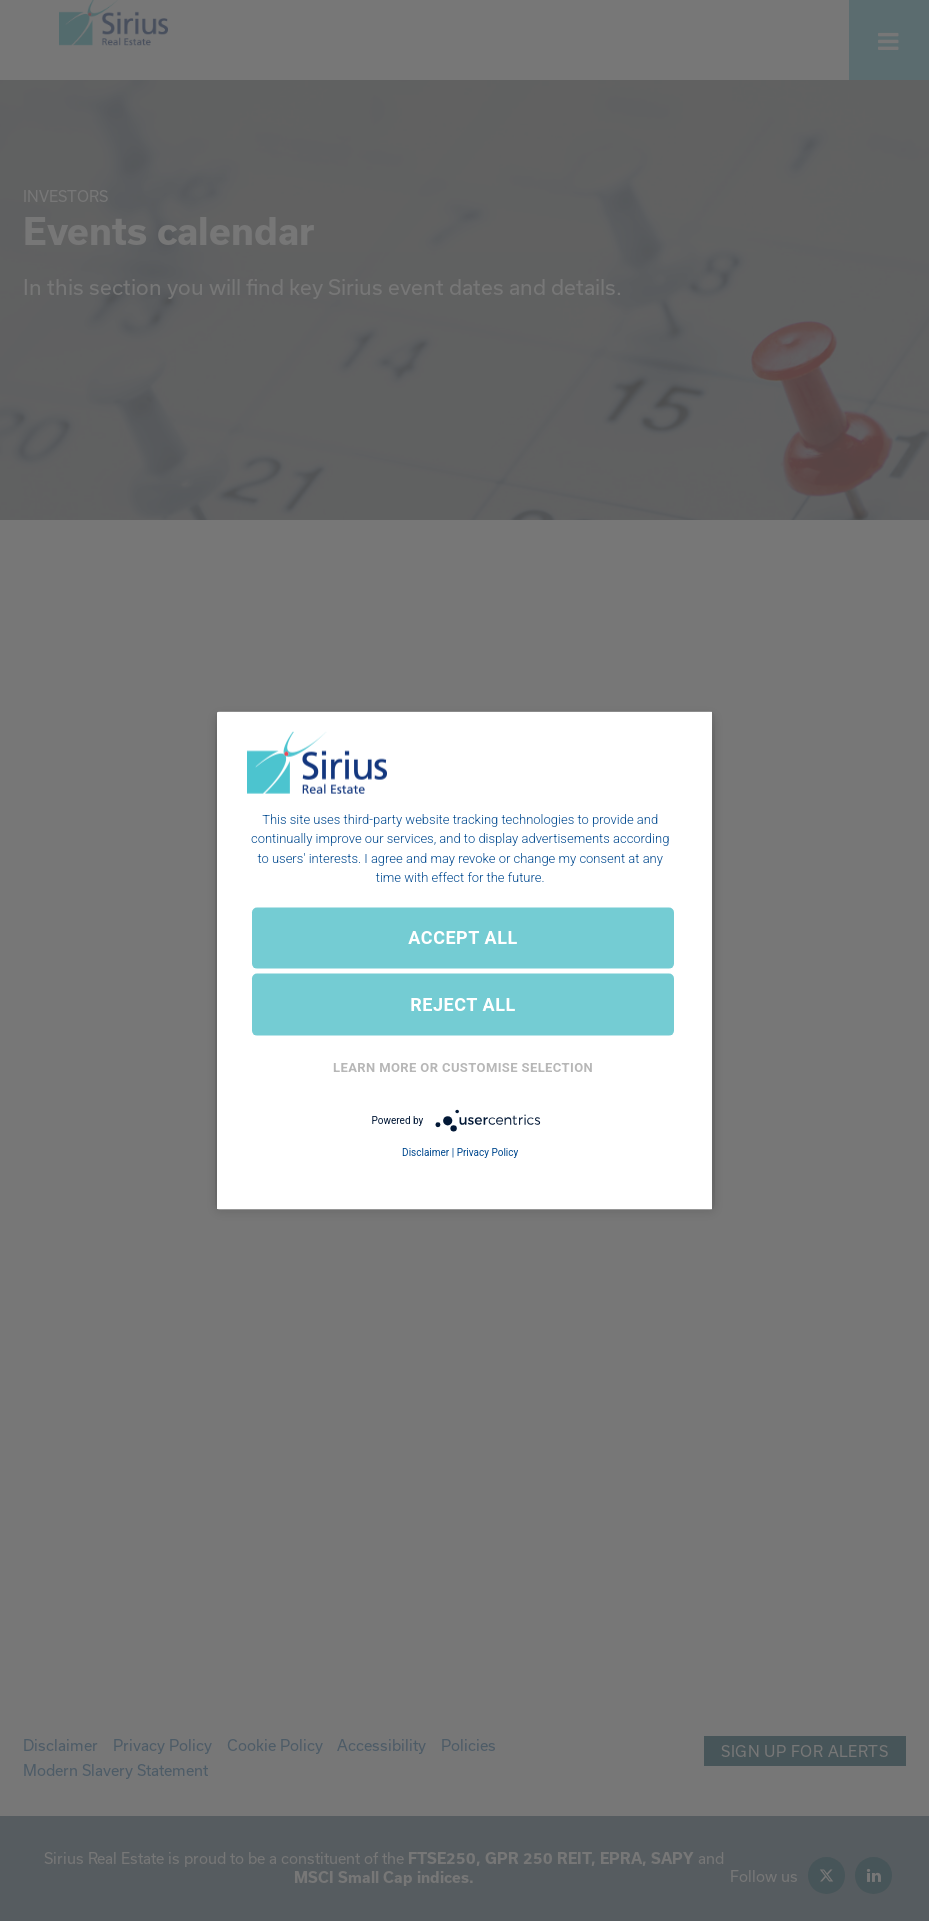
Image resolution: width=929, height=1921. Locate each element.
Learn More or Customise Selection (463, 1067)
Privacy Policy (488, 1152)
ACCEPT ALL (462, 937)
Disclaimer (425, 1152)
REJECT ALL (463, 1004)
